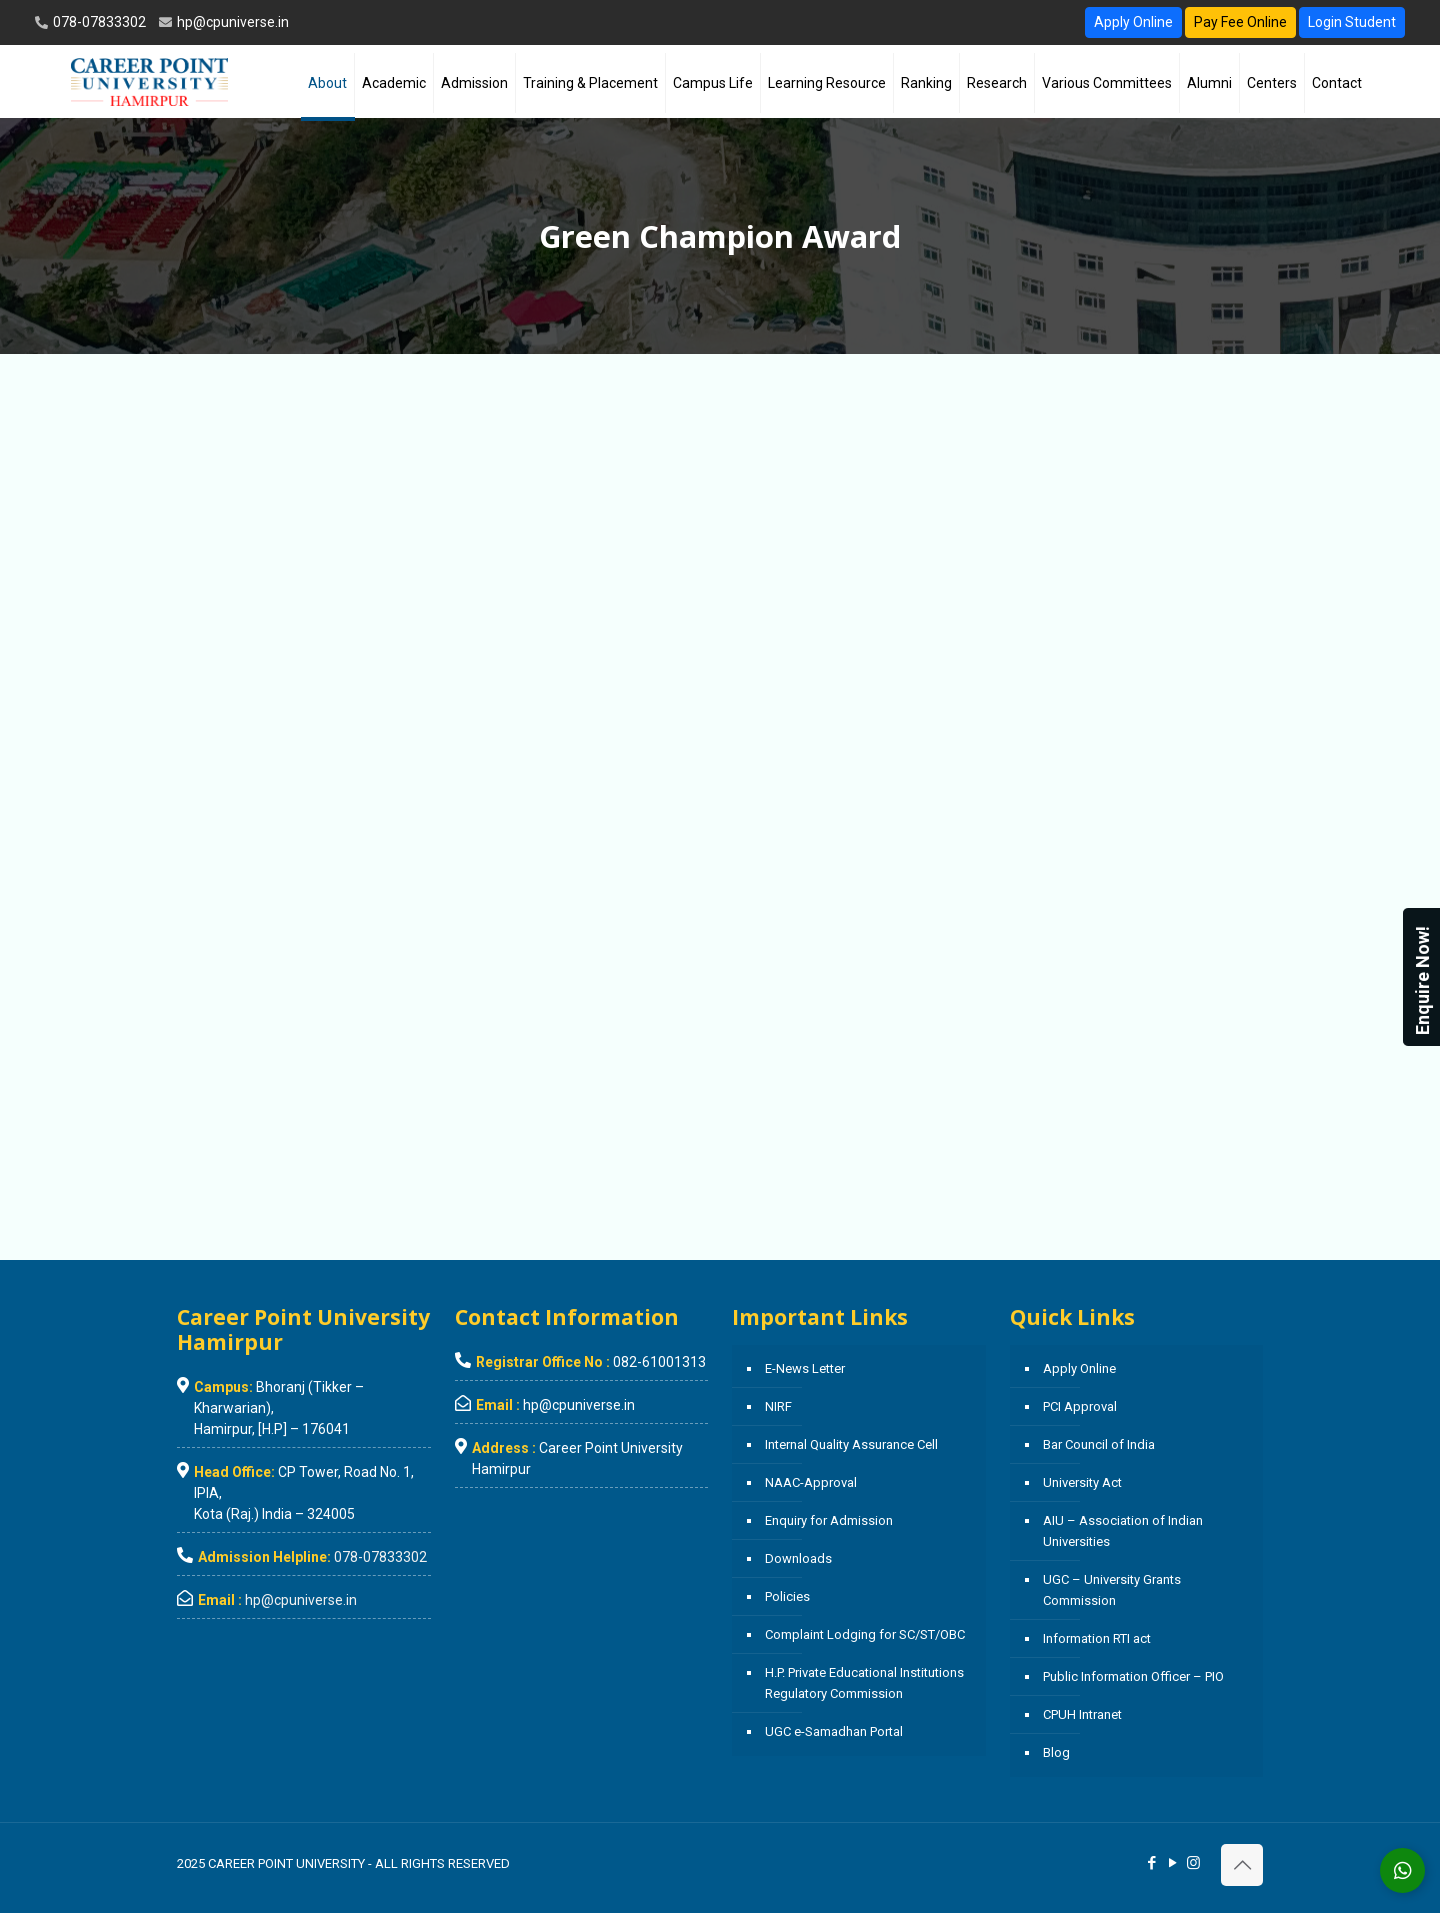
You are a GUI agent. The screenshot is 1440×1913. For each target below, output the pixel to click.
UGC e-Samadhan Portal (834, 1731)
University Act (1082, 1482)
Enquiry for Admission (829, 1520)
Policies (787, 1596)
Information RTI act (1097, 1638)
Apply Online (1133, 22)
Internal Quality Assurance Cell (851, 1444)
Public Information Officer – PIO (1133, 1676)
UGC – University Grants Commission (1112, 1590)
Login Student (1352, 22)
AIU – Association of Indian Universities (1123, 1531)
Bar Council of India (1099, 1444)
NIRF (778, 1406)
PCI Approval (1080, 1406)
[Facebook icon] (1151, 1863)
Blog (1056, 1752)
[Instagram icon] (1193, 1863)
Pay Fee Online (1240, 22)
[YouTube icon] (1172, 1863)
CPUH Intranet (1082, 1714)
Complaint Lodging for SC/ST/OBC (865, 1634)
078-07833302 (98, 22)
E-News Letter (805, 1368)
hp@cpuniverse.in (231, 22)
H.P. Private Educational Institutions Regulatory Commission (864, 1683)
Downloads (798, 1558)
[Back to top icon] (1242, 1865)
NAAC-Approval (811, 1482)
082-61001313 (659, 1362)
